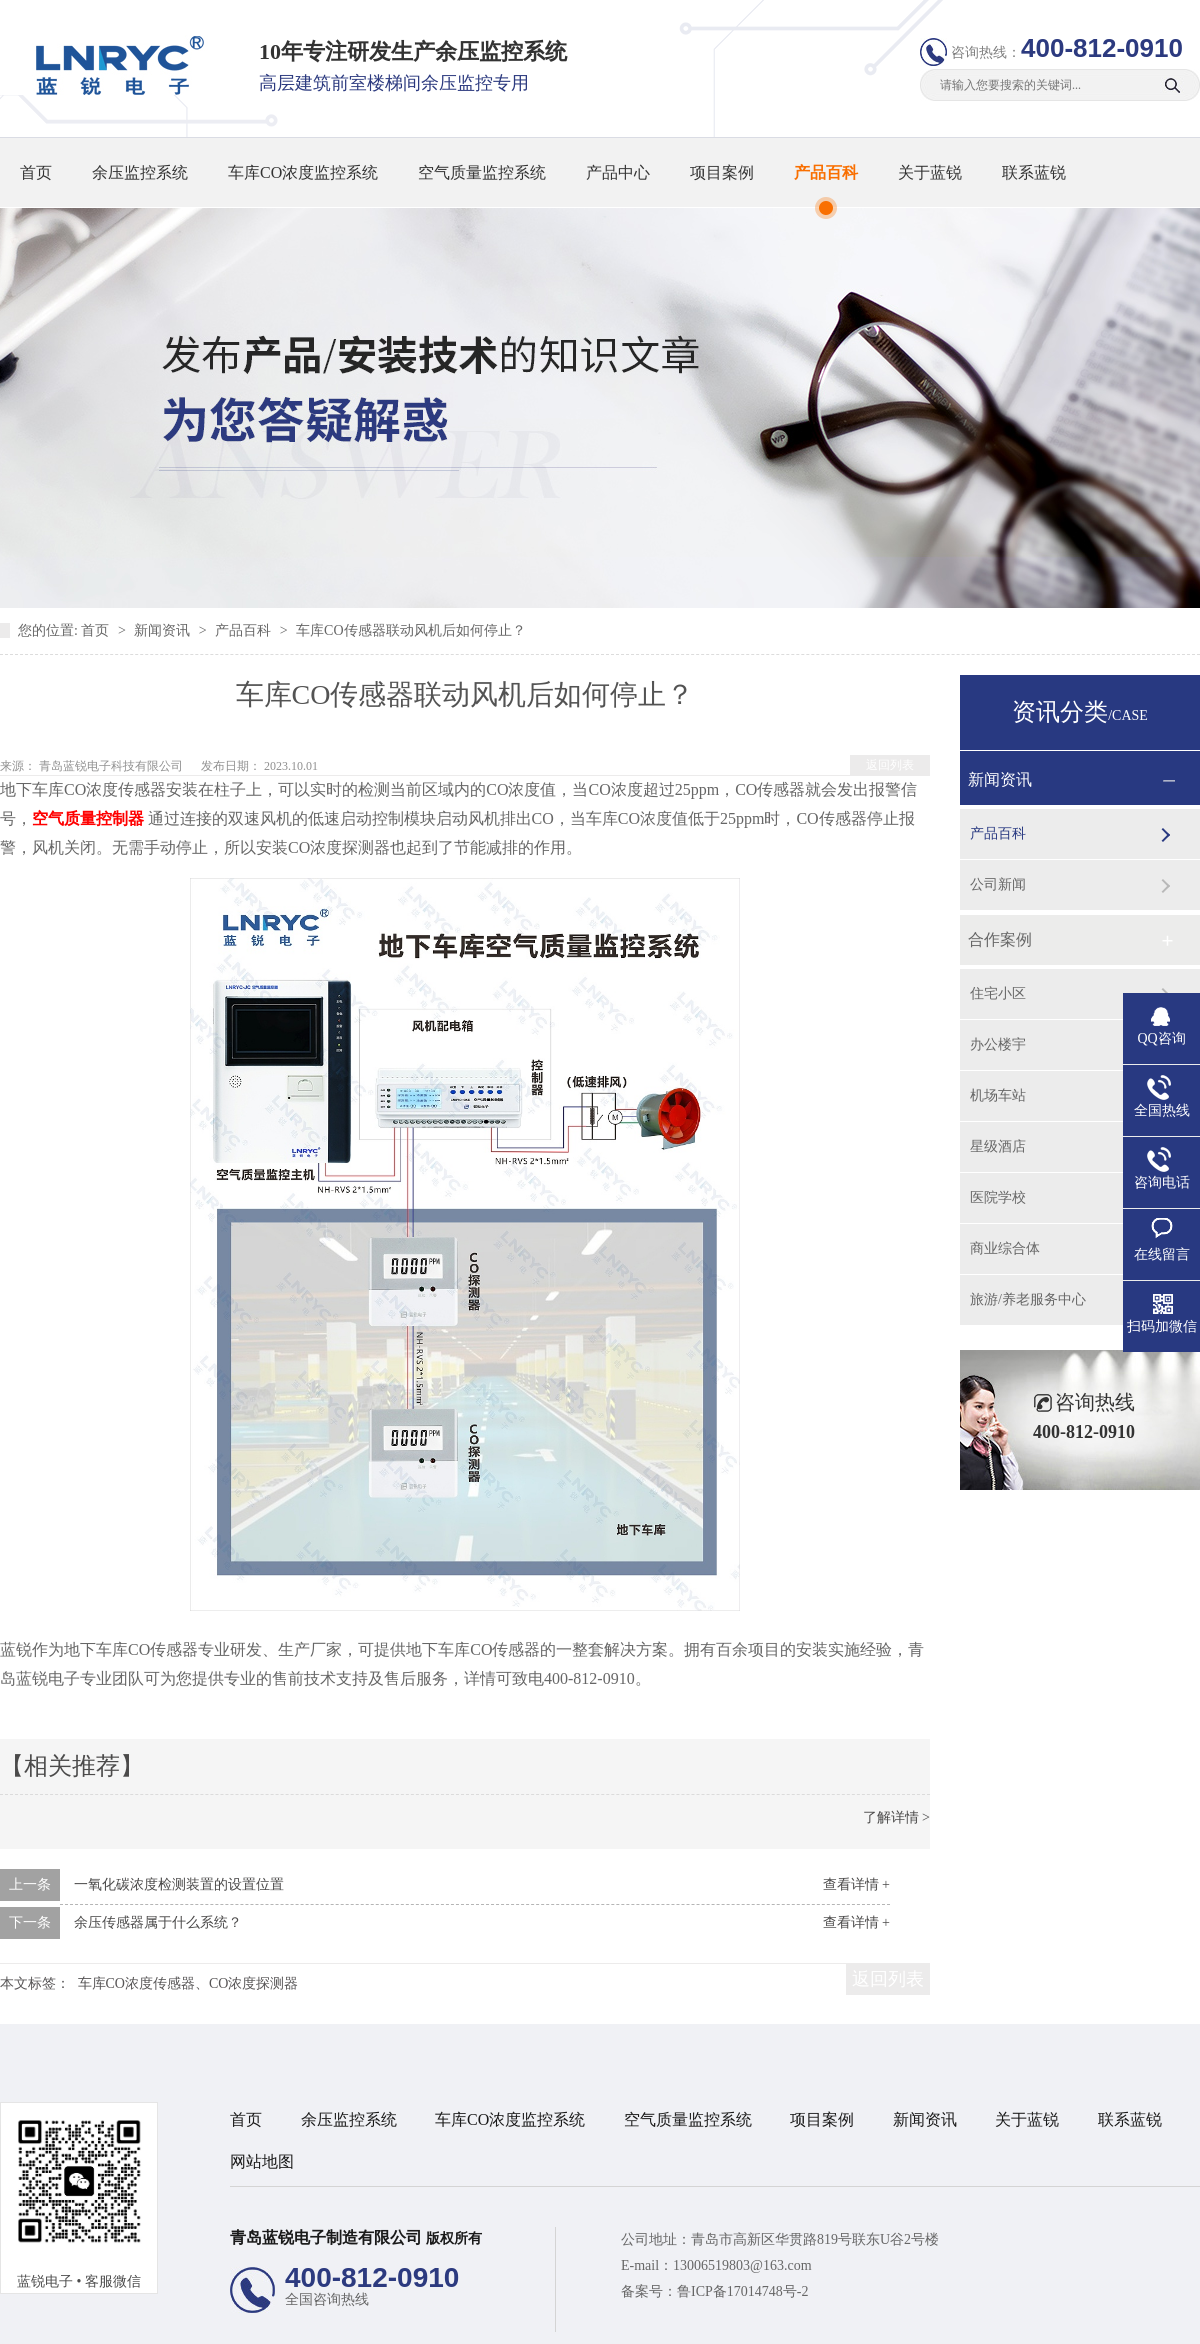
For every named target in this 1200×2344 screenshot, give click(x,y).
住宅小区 (998, 993)
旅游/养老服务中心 (1028, 1299)
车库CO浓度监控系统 (303, 172)
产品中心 (618, 172)
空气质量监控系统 (482, 172)
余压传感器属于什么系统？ (158, 1922)
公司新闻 (998, 884)
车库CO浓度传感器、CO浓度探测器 (188, 1983)
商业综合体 (1005, 1248)
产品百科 (826, 172)
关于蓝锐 (930, 172)
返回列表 (890, 765)
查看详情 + (856, 1884)
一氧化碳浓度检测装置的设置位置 (179, 1884)
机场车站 (998, 1095)
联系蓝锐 (1034, 172)
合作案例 (1000, 939)
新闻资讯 (164, 630)
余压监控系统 (140, 172)
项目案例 (722, 172)
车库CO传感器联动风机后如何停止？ (410, 630)
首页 (36, 172)
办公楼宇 (998, 1044)
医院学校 (998, 1197)
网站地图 (262, 2161)
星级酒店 (998, 1146)
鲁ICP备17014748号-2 (742, 2291)
